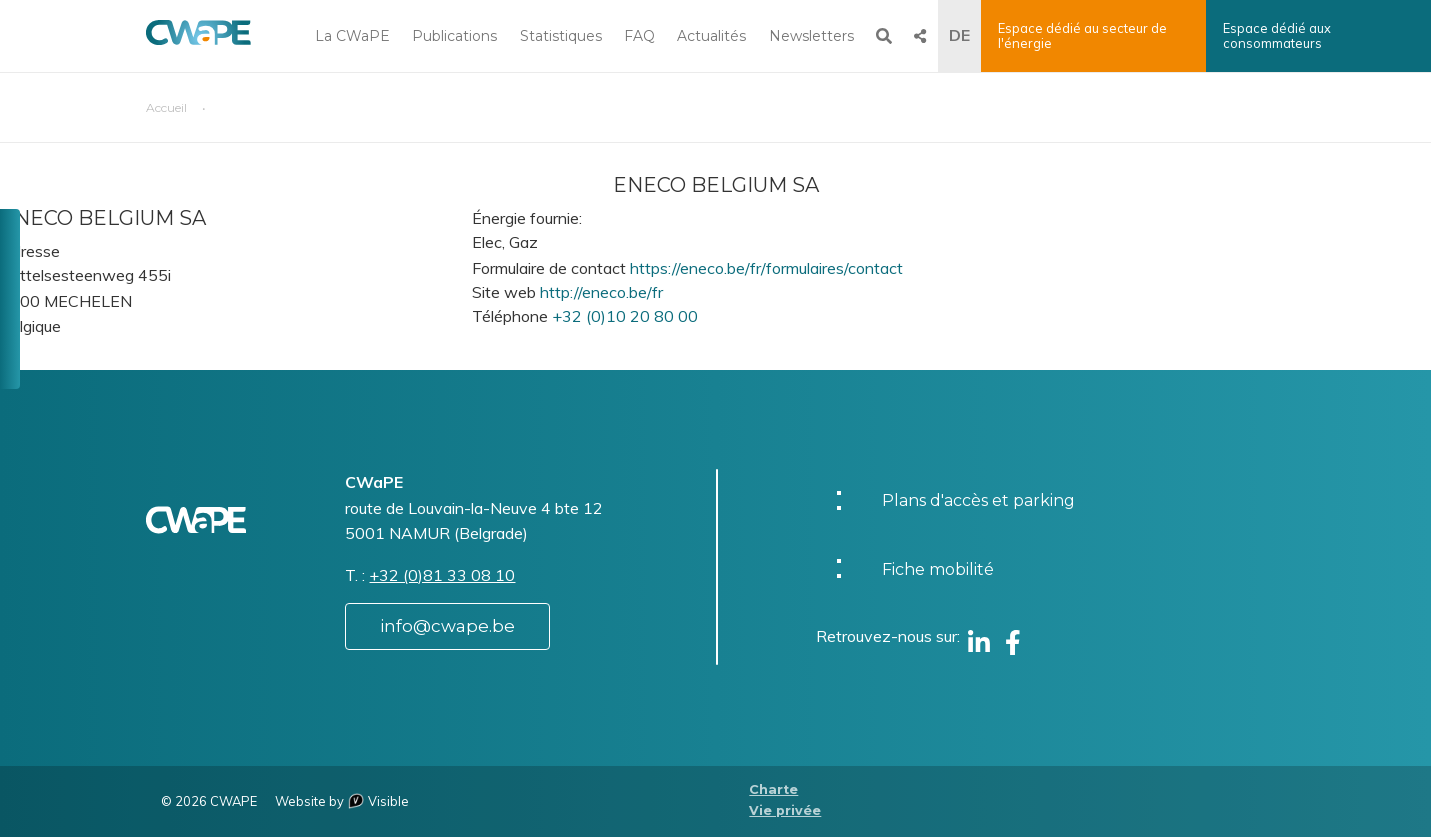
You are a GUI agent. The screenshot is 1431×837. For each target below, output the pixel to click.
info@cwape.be (447, 626)
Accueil (166, 107)
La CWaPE (352, 36)
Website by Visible (342, 801)
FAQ (639, 36)
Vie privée (785, 810)
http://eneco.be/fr (601, 292)
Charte (773, 789)
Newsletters (811, 36)
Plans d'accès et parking (978, 500)
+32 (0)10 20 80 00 (625, 316)
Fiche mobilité (938, 569)
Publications (454, 36)
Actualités (711, 36)
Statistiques (561, 36)
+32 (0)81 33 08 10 (442, 575)
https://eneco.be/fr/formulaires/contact (766, 268)
